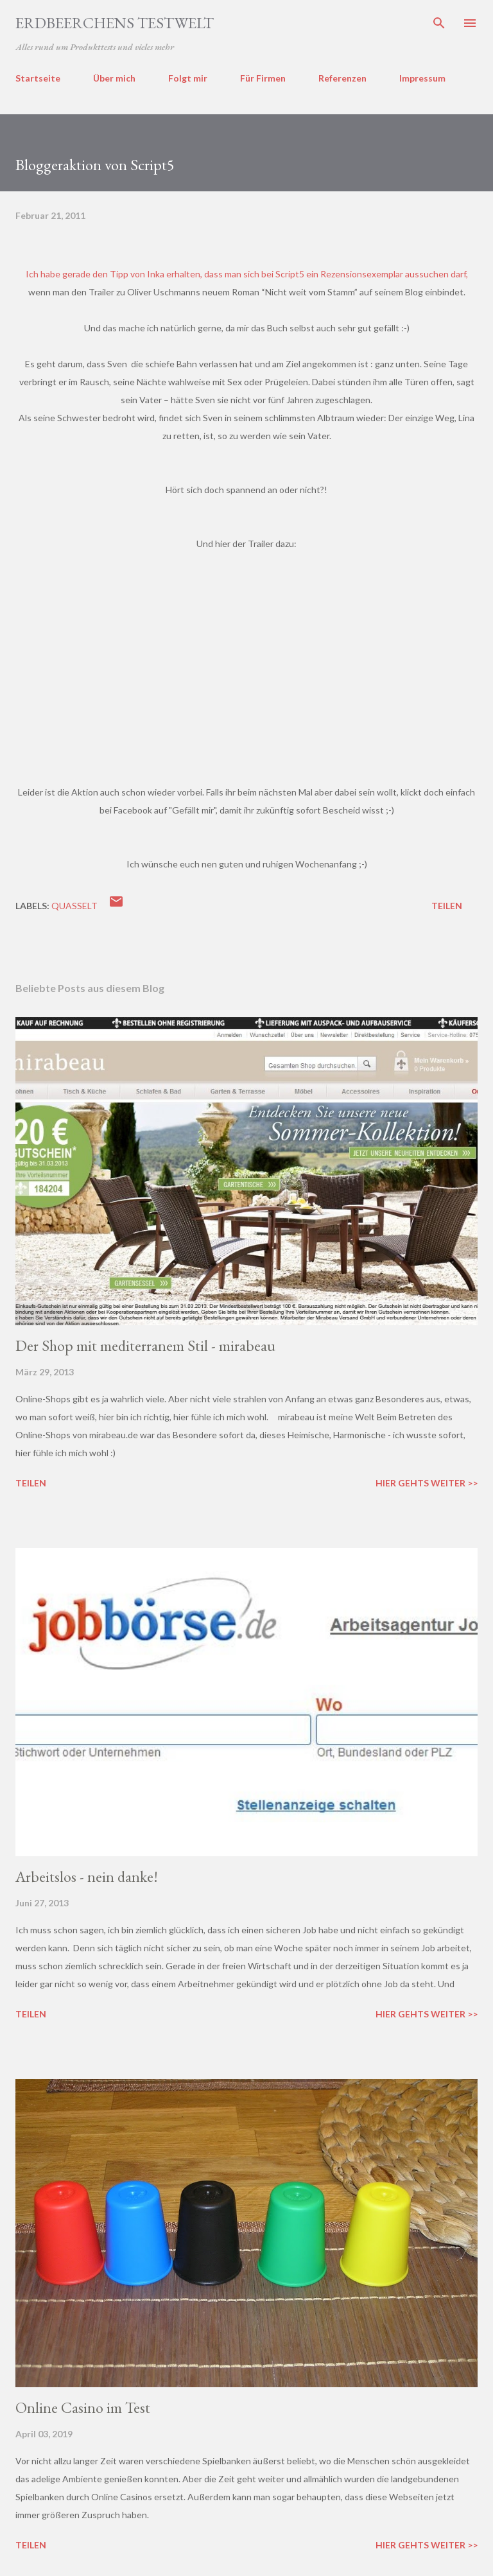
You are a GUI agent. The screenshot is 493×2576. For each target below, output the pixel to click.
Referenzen (342, 78)
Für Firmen (263, 78)
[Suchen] (439, 23)
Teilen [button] (446, 905)
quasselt (74, 905)
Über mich (114, 78)
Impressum (422, 78)
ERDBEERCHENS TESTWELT (114, 23)
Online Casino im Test (82, 2407)
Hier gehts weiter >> (427, 1482)
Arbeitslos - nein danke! (86, 1876)
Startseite (37, 78)
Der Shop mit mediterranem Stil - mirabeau (145, 1345)
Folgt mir (187, 78)
